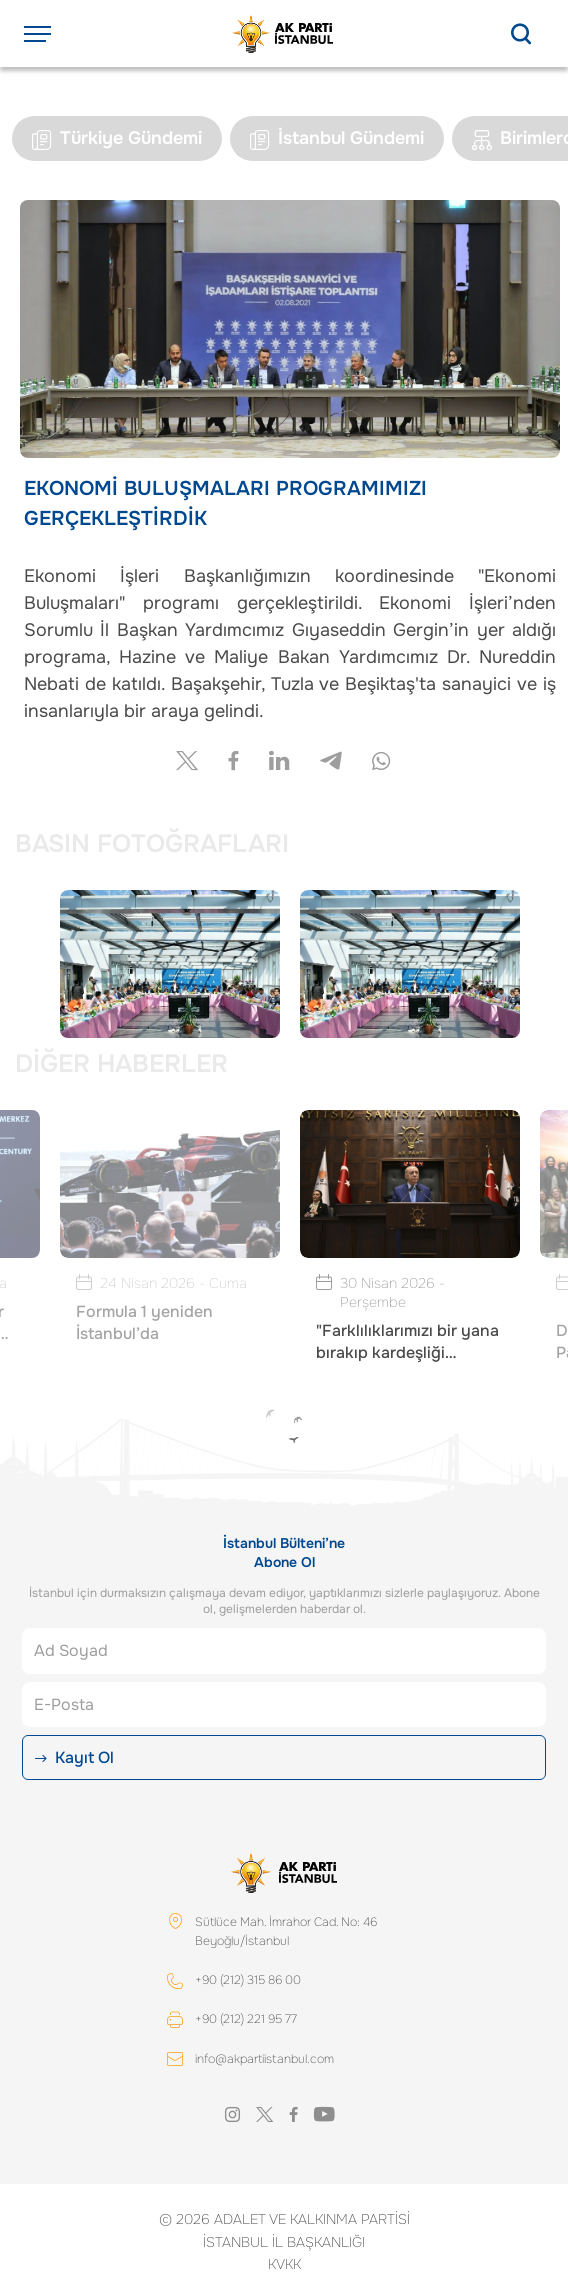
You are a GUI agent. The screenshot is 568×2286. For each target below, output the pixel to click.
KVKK (284, 2264)
